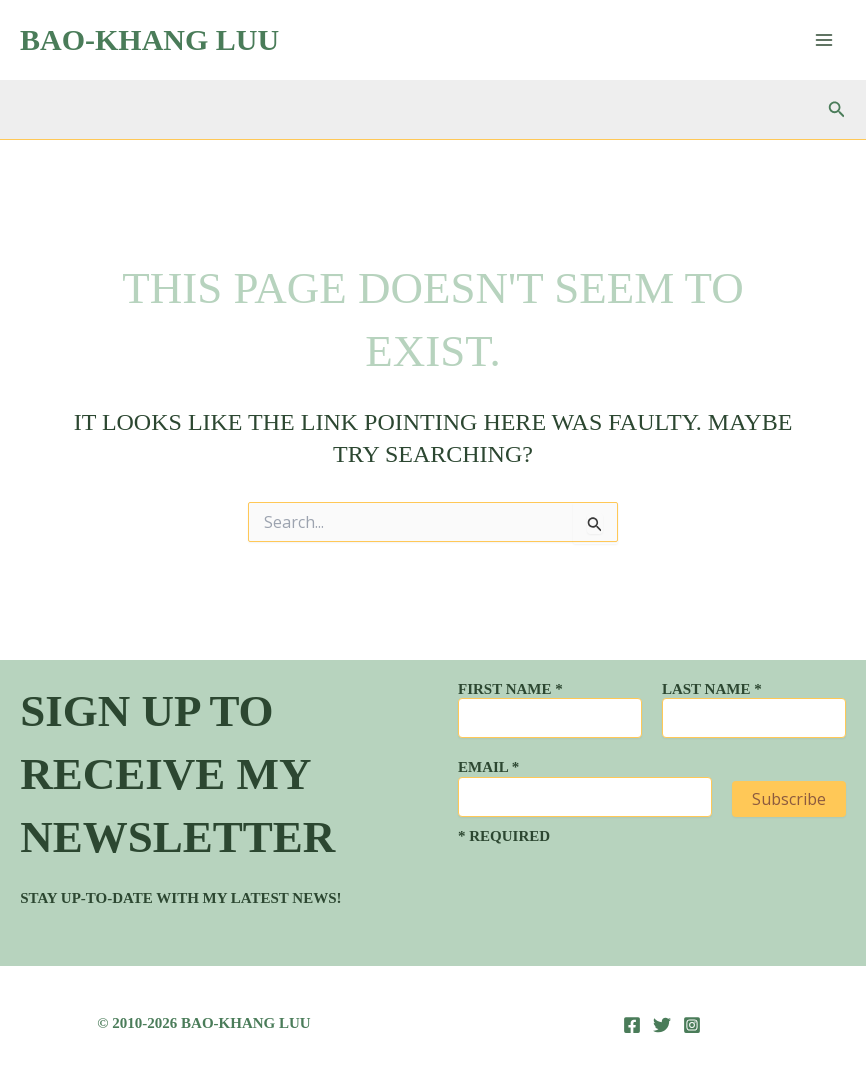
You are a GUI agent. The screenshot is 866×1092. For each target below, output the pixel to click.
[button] (837, 110)
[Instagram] (692, 1025)
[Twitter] (662, 1025)
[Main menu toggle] (824, 40)
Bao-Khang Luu (149, 39)
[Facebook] (632, 1025)
